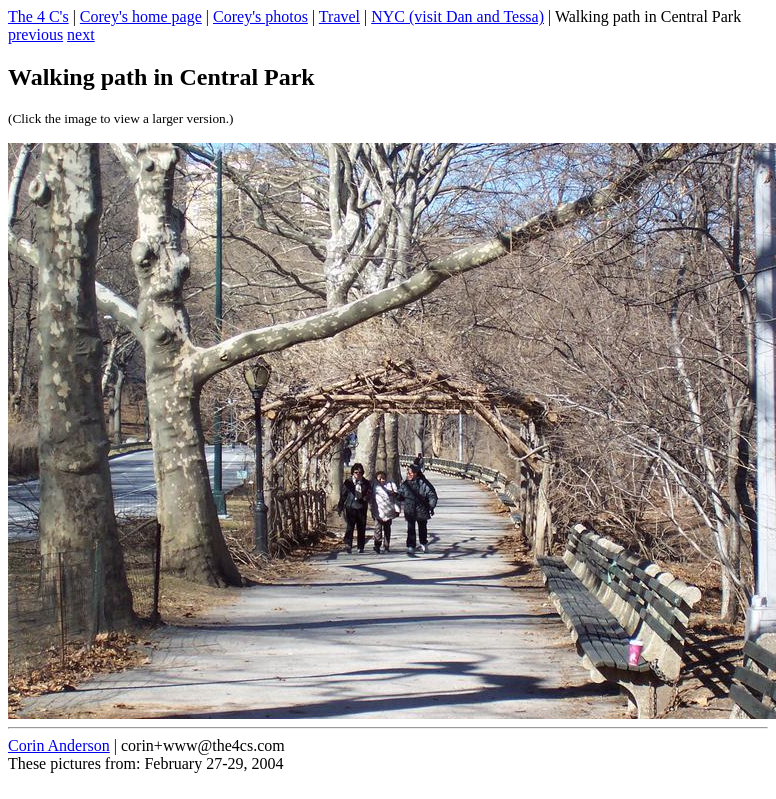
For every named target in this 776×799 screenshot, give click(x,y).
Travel (339, 16)
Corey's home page (141, 16)
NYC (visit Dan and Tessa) (457, 16)
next (81, 34)
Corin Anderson (59, 745)
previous (35, 34)
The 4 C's (38, 16)
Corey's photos (260, 16)
